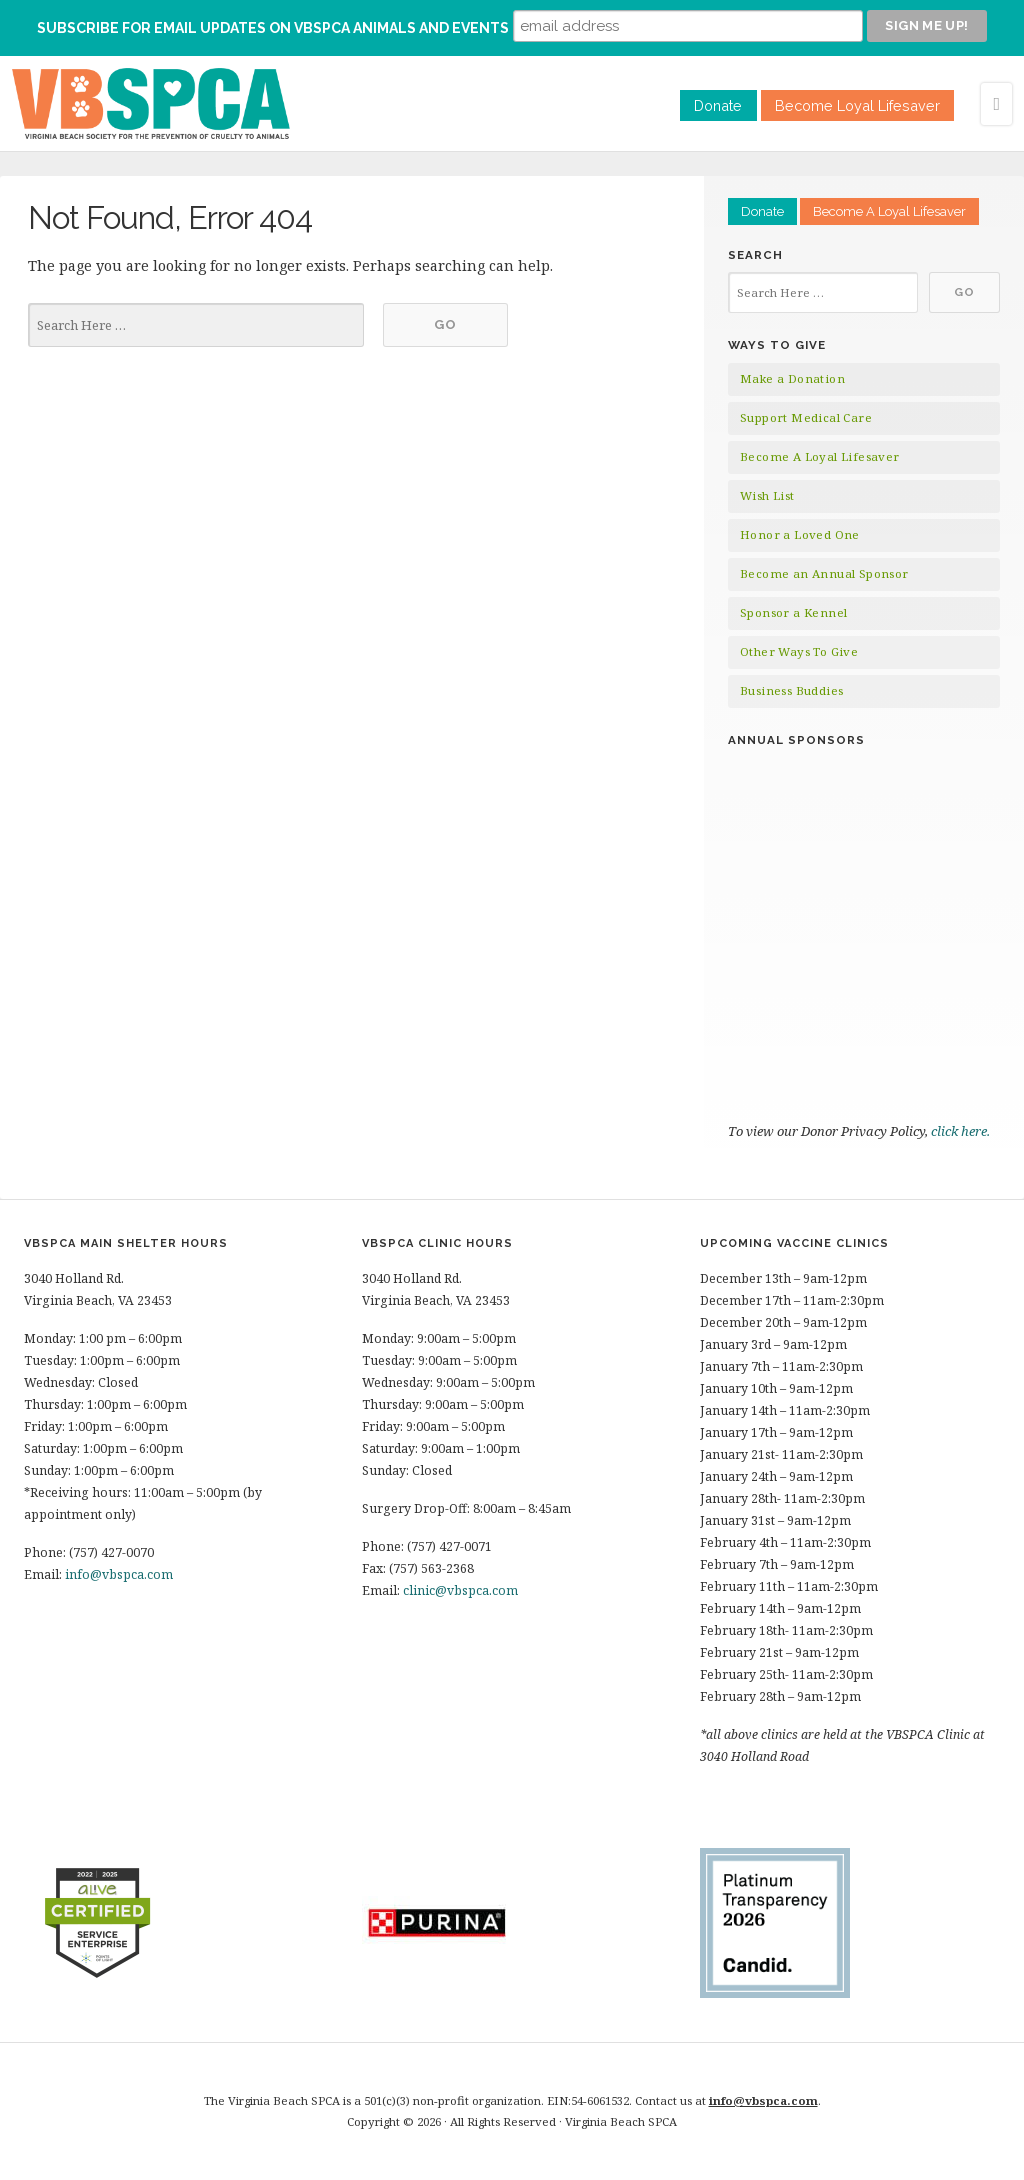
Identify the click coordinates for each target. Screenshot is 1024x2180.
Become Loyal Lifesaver (857, 105)
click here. (962, 1131)
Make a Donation (792, 378)
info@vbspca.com (119, 1574)
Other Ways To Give (799, 651)
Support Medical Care (806, 417)
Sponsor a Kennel (793, 612)
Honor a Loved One (800, 534)
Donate (718, 105)
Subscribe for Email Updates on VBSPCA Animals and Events (273, 28)
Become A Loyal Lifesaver (889, 211)
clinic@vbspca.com (460, 1590)
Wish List (767, 495)
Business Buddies (791, 690)
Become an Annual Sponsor (824, 573)
